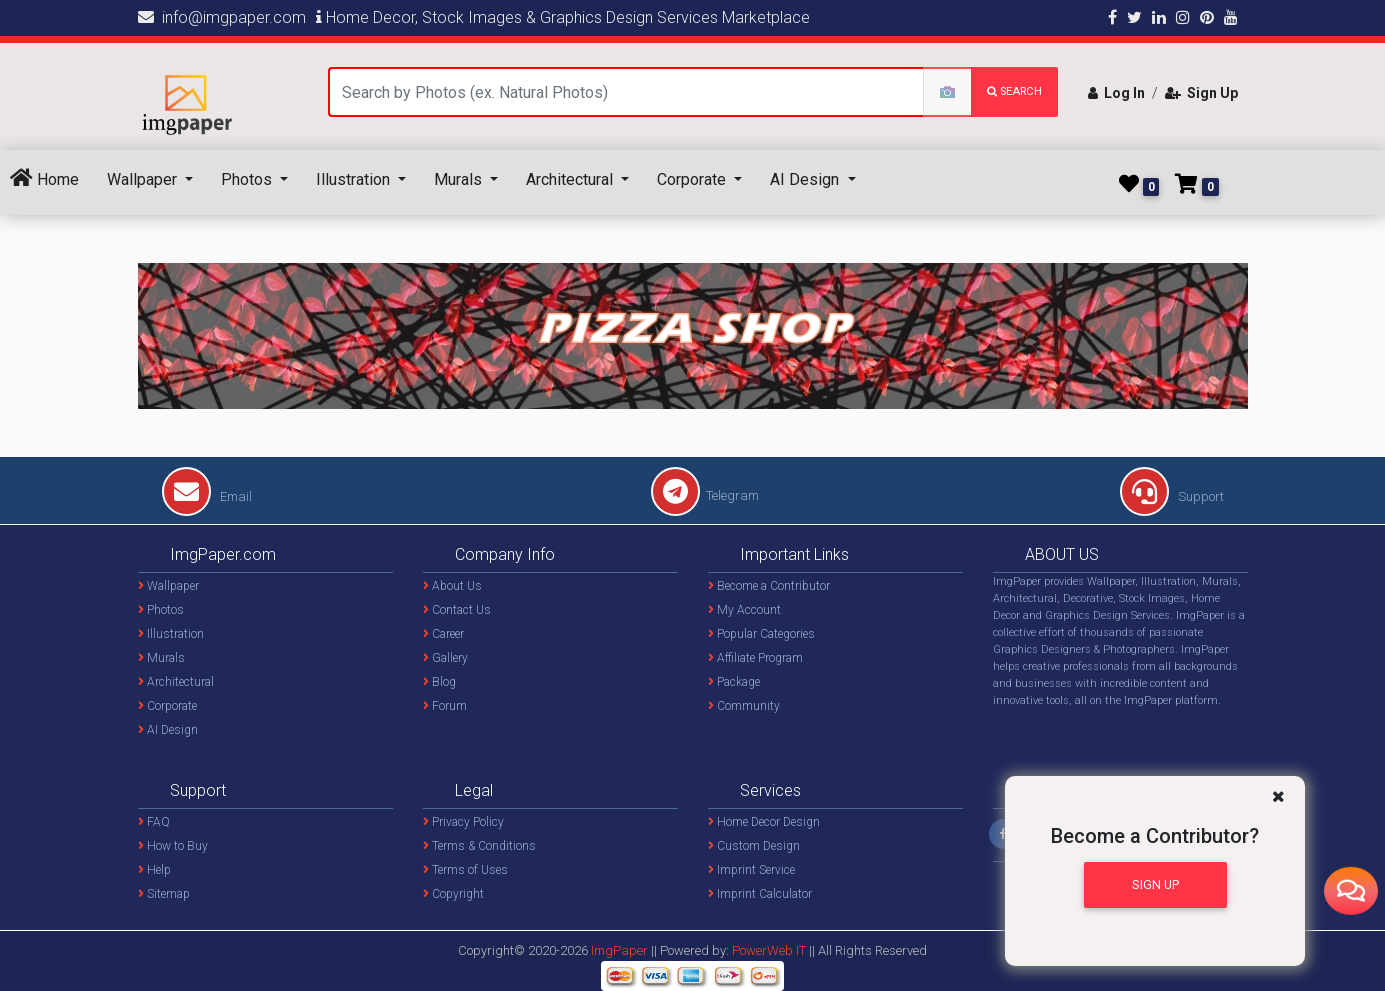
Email (207, 496)
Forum (445, 706)
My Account (744, 610)
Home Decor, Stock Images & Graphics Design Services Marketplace (563, 17)
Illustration (355, 179)
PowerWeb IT (770, 950)
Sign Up (1201, 93)
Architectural (571, 179)
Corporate (693, 179)
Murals (460, 179)
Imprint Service (751, 870)
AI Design (806, 179)
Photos (248, 179)
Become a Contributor (769, 586)
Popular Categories (761, 634)
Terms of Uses (465, 870)
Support (1172, 496)
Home (44, 178)
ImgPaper (619, 950)
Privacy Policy (463, 822)
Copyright (453, 894)
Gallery (445, 658)
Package (734, 682)
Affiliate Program (755, 658)
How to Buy (173, 846)
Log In (1116, 93)
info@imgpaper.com (222, 17)
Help (154, 870)
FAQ (154, 822)
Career (443, 634)
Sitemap (164, 894)
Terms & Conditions (479, 846)
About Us (452, 586)
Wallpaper (144, 179)
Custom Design (754, 846)
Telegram (705, 495)
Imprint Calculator (760, 894)
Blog (439, 682)
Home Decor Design (764, 822)
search (1014, 91)
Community (744, 706)
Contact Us (457, 610)
